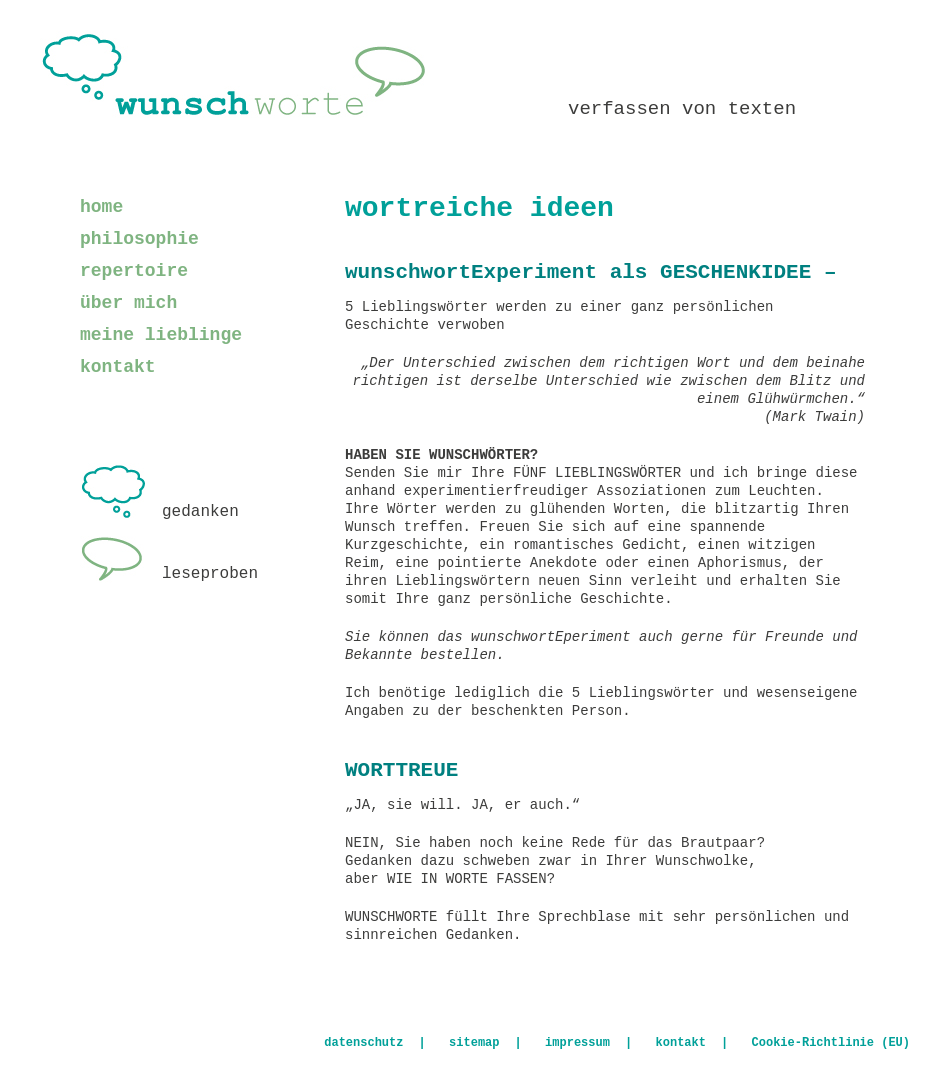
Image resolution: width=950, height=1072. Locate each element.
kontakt (118, 367)
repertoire (134, 271)
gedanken (159, 512)
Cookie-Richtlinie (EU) (831, 1043)
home (101, 207)
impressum (577, 1043)
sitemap (474, 1043)
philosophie (139, 239)
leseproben (169, 574)
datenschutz (363, 1043)
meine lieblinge (161, 335)
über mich (128, 303)
